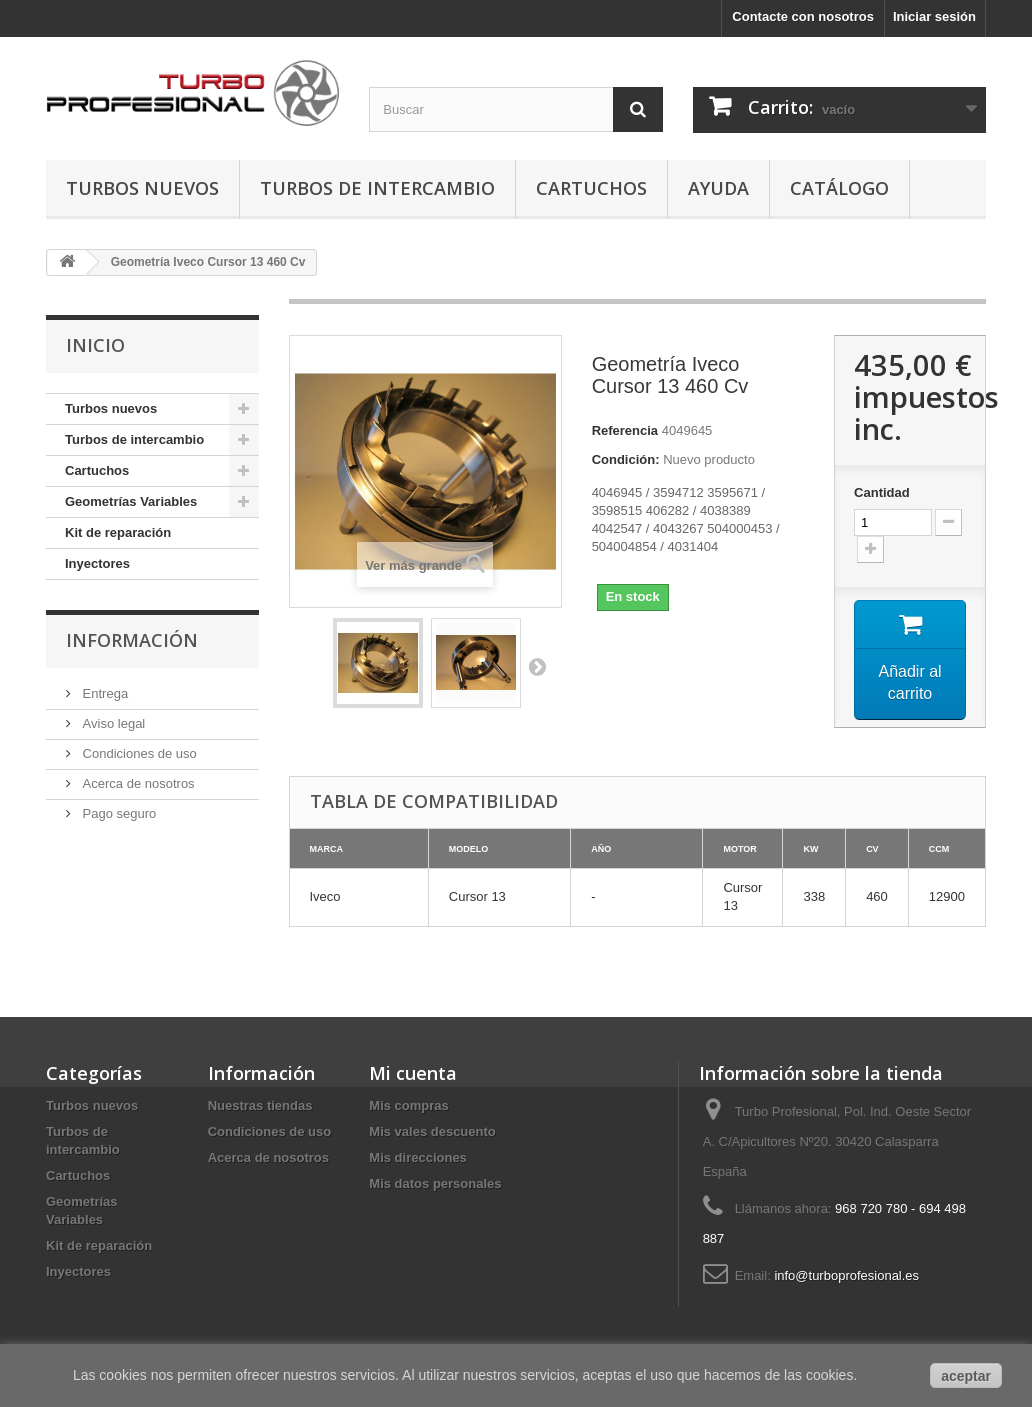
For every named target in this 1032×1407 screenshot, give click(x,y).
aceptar (966, 1376)
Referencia (625, 430)
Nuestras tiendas (260, 1105)
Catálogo (839, 188)
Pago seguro (117, 813)
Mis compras (408, 1105)
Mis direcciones (418, 1157)
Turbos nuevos (142, 188)
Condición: (626, 459)
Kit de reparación (118, 532)
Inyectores (97, 563)
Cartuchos (591, 188)
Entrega (103, 693)
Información (132, 640)
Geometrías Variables (131, 501)
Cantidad (882, 492)
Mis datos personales (435, 1183)
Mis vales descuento (432, 1131)
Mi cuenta (413, 1073)
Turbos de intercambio (377, 188)
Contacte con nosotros (803, 16)
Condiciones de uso (138, 753)
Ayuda (718, 188)
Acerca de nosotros (137, 783)
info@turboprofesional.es (846, 1275)
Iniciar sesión (934, 16)
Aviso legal (112, 723)
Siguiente (537, 666)
